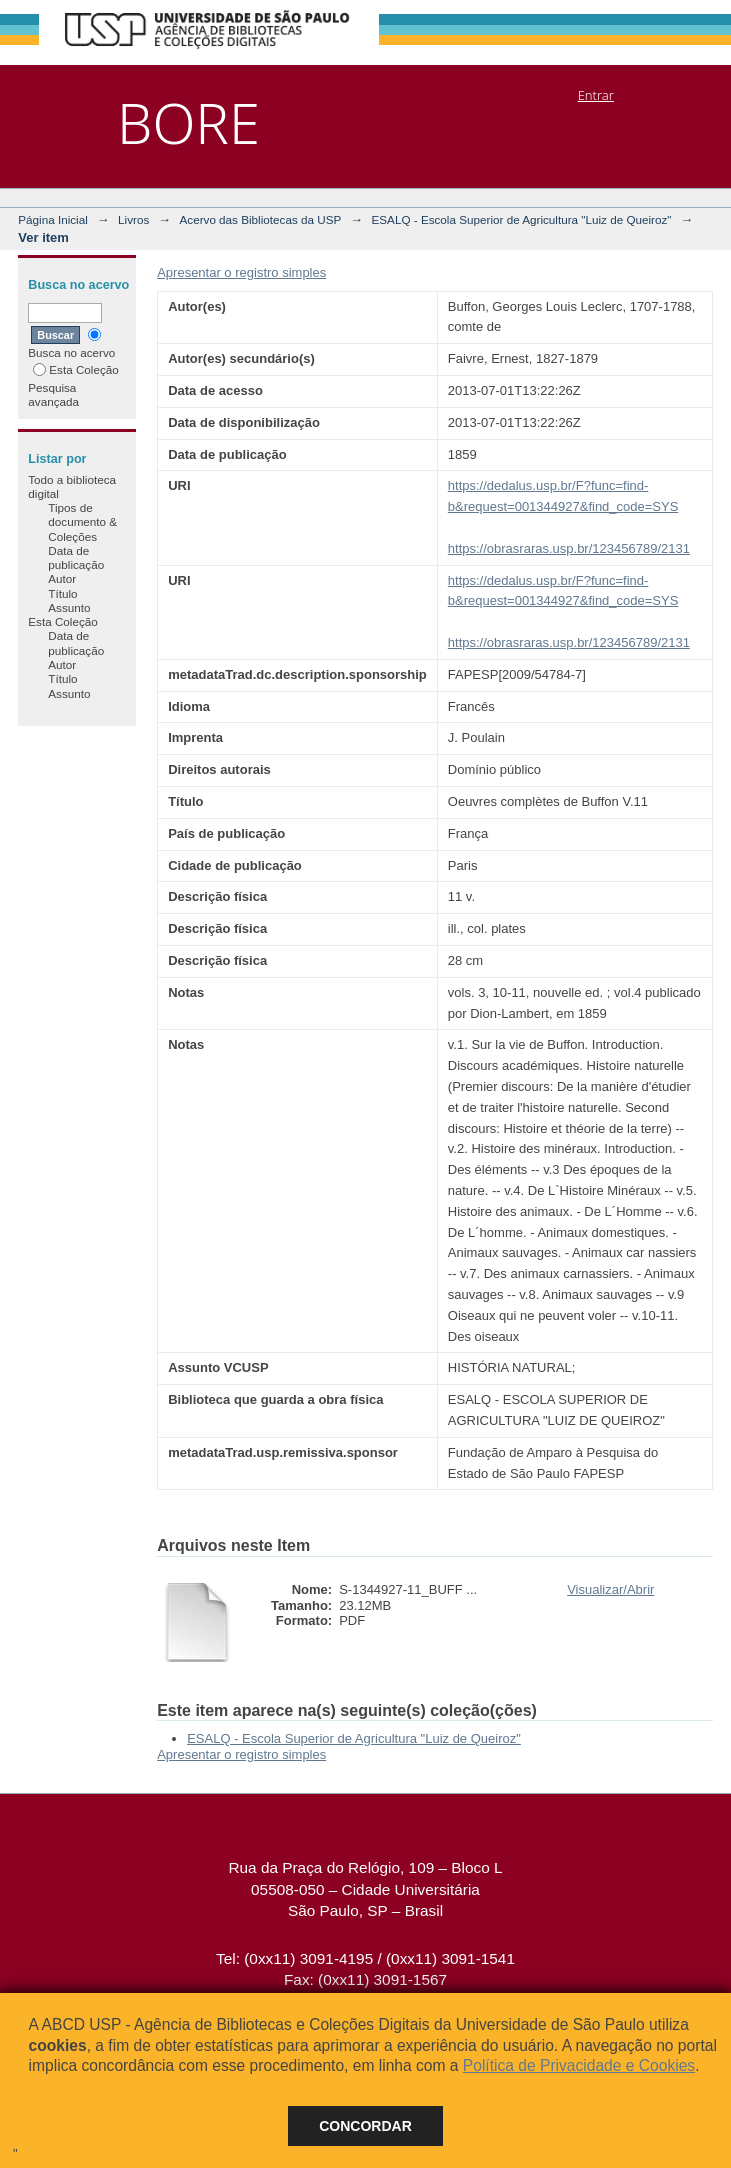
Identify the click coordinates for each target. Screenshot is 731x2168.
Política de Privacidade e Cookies (579, 2065)
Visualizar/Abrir (610, 1589)
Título (62, 593)
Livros (133, 219)
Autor (62, 578)
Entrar (596, 95)
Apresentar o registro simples (241, 272)
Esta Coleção (76, 369)
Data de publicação (76, 557)
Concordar (365, 2126)
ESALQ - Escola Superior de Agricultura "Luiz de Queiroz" (522, 219)
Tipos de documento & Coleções (82, 522)
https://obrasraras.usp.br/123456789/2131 (569, 548)
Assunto (69, 607)
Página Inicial (53, 219)
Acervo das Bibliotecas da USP (261, 219)
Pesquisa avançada (53, 394)
